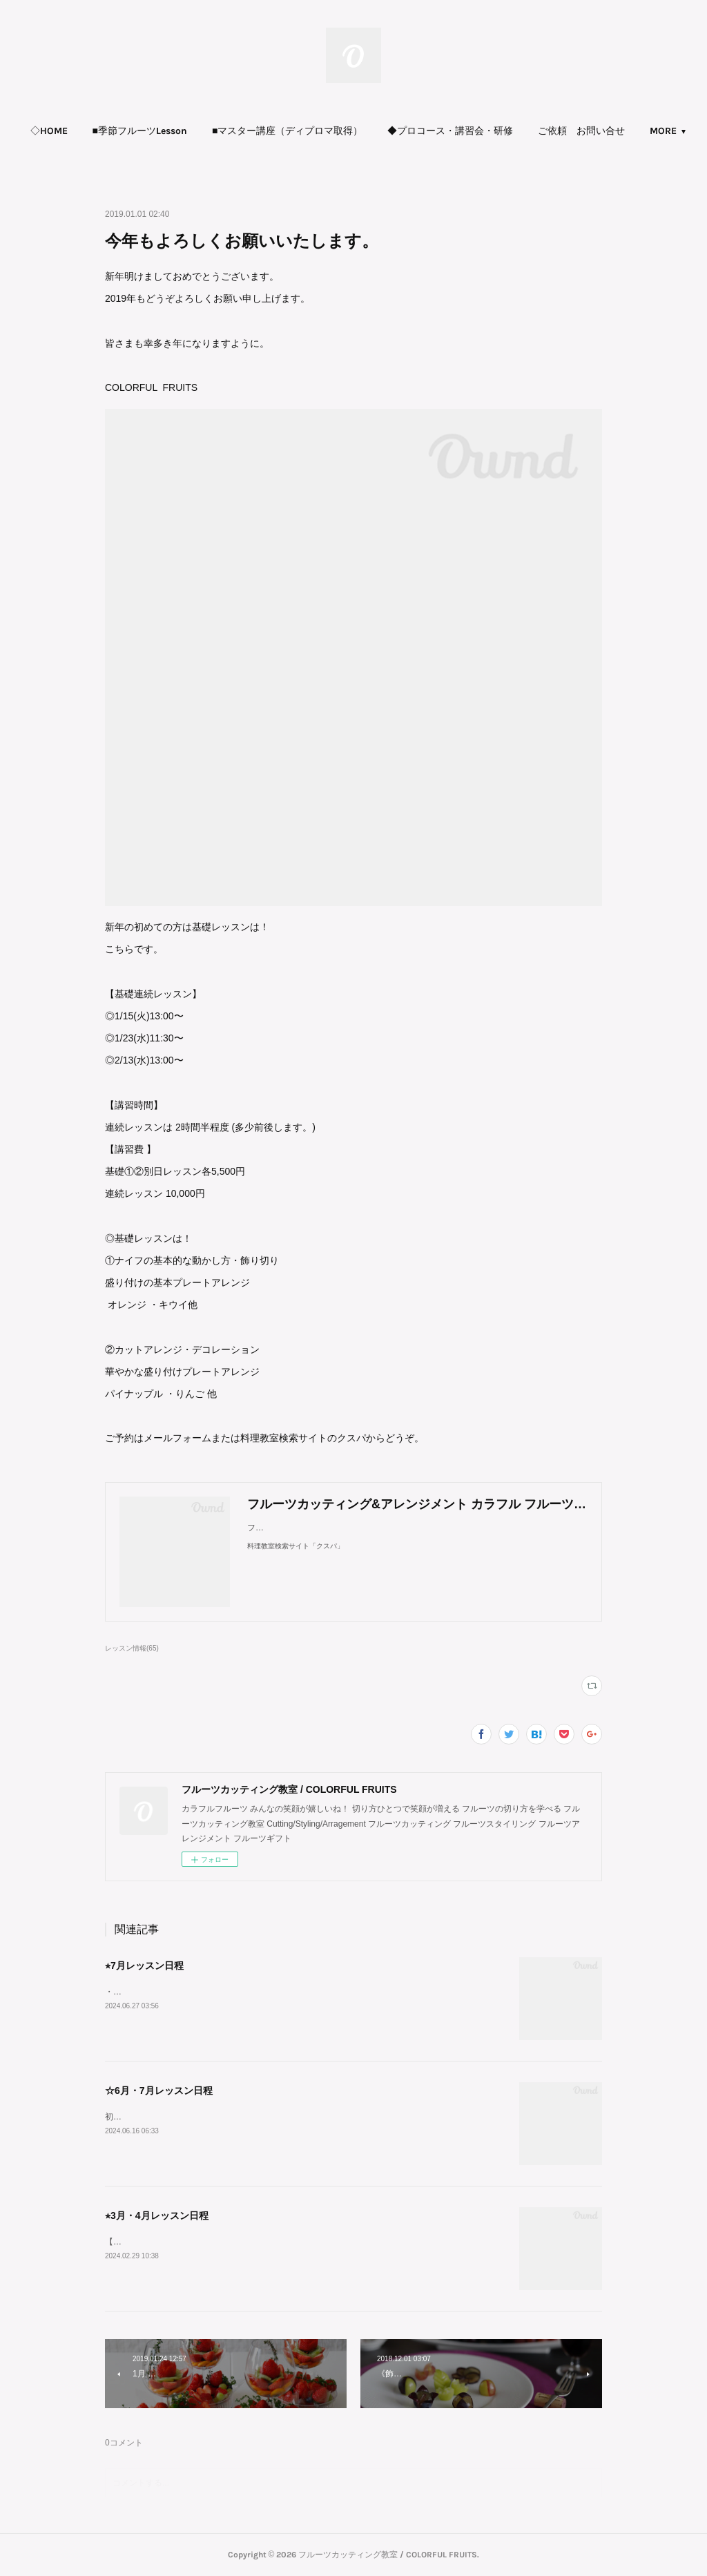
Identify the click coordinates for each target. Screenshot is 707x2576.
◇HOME (105, 131)
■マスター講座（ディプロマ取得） (343, 131)
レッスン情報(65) (132, 1648)
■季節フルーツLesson (195, 131)
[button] (105, 131)
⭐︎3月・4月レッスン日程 (157, 2215)
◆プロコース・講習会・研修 (506, 131)
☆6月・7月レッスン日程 (159, 2090)
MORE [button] (607, 131)
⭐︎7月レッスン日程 (144, 1965)
